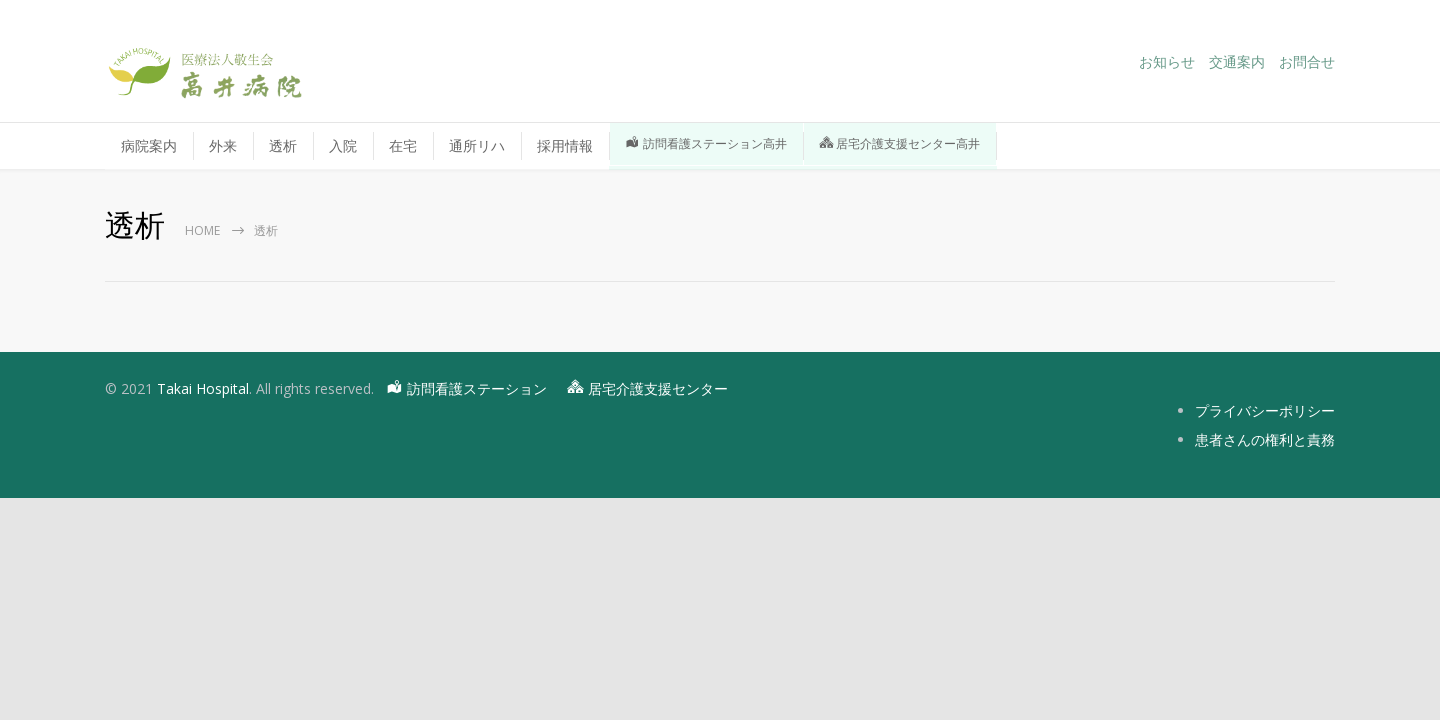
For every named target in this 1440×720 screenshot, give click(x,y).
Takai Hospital (203, 388)
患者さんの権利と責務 (1265, 439)
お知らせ (1167, 62)
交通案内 (1237, 62)
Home (202, 230)
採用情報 (565, 145)
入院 (343, 145)
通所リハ (477, 145)
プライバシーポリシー (1265, 410)
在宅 (403, 145)
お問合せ (1307, 62)
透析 (283, 145)
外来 (223, 145)
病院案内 (149, 145)
